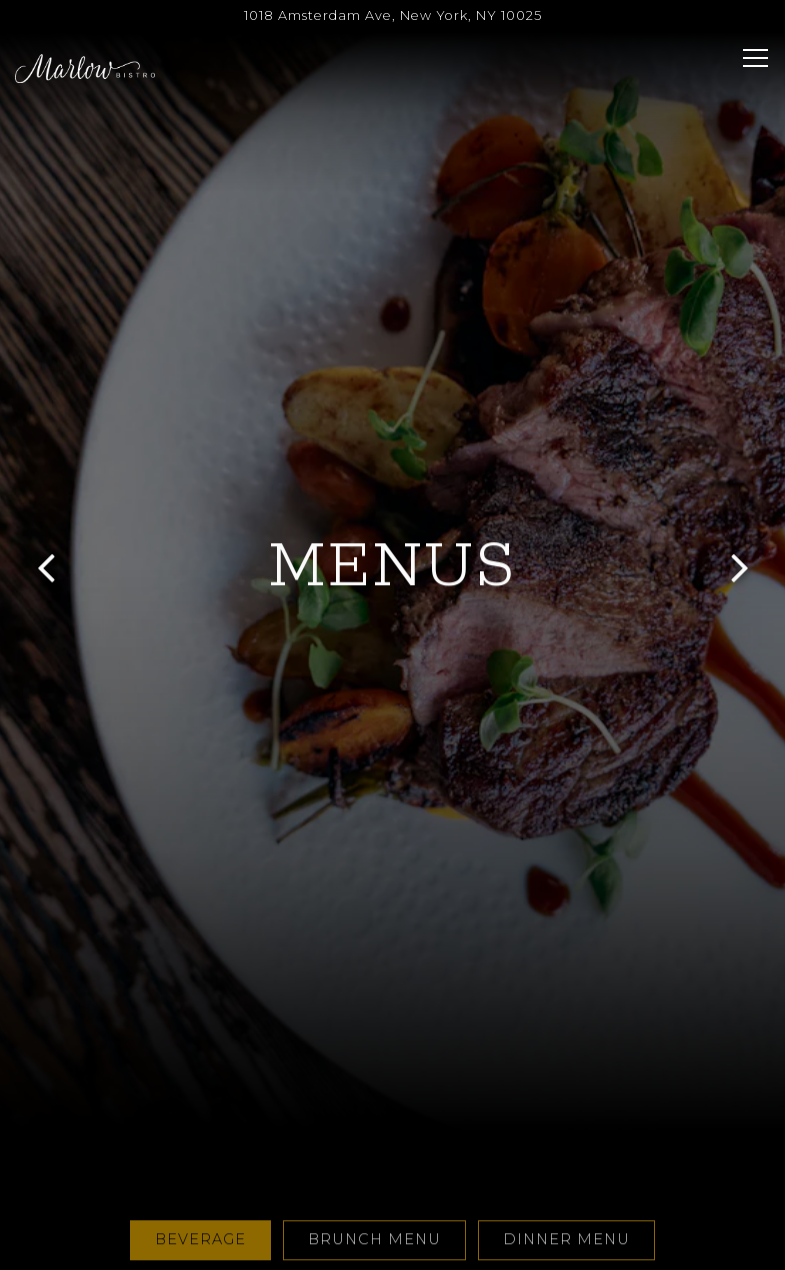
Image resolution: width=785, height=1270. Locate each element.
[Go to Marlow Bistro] (392, 15)
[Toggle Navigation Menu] (755, 58)
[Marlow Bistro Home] (85, 68)
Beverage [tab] (200, 1176)
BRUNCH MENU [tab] (374, 1176)
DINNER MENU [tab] (566, 1176)
